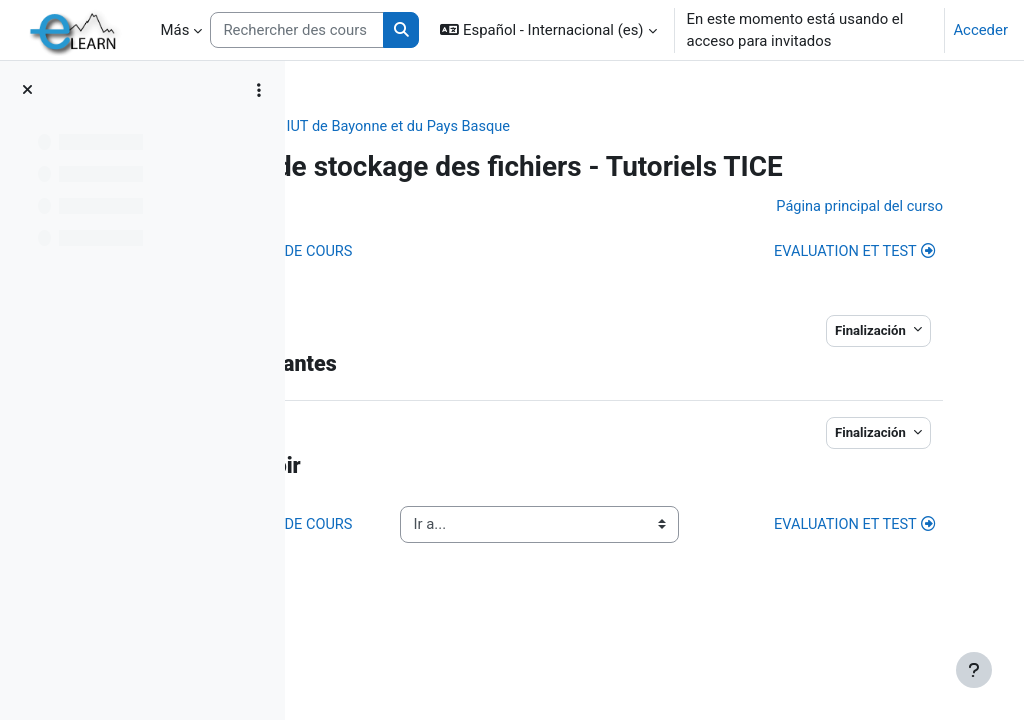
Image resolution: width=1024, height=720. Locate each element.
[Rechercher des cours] (296, 30)
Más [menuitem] (175, 30)
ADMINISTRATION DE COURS (471, 287)
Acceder (980, 30)
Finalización (848, 365)
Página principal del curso (833, 241)
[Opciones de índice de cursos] (259, 90)
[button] (548, 30)
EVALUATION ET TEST (828, 287)
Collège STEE (431, 127)
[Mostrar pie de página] (974, 670)
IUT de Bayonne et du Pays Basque (612, 127)
